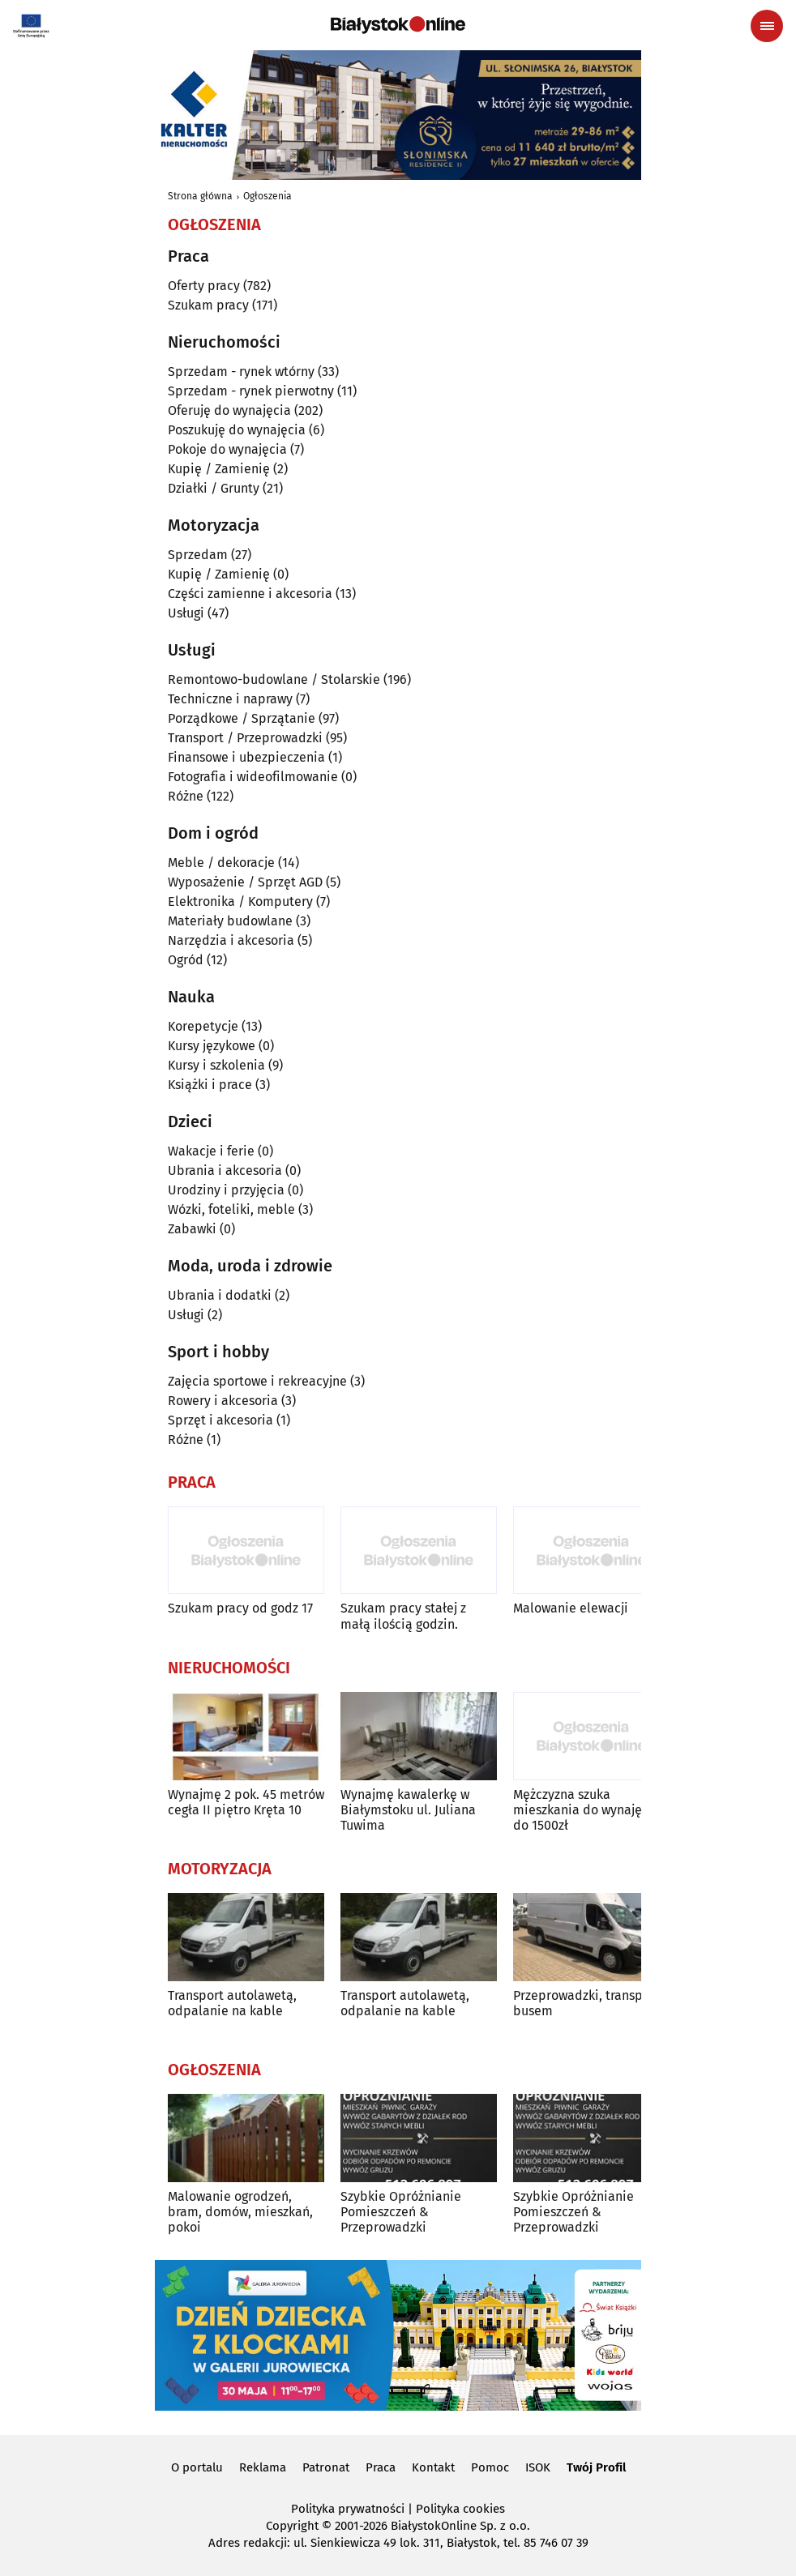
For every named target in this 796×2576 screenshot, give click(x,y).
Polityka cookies (460, 2508)
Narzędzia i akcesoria (231, 940)
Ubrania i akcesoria (225, 1170)
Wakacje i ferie (211, 1151)
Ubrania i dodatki (220, 1295)
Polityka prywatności (347, 2508)
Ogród (185, 960)
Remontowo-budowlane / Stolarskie (274, 679)
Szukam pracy (208, 305)
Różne (185, 796)
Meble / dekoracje (221, 862)
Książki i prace (210, 1084)
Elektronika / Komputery (240, 901)
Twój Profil (596, 2467)
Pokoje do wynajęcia (227, 449)
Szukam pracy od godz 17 (240, 1608)
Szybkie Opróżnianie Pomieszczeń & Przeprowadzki (400, 2212)
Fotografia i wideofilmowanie (253, 776)
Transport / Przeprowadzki (245, 737)
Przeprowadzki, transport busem (586, 2003)
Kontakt (433, 2467)
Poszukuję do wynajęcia (237, 430)
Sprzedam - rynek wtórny (241, 371)
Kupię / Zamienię (219, 468)
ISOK (537, 2467)
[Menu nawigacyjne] (767, 26)
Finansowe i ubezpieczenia (246, 757)
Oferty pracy (204, 285)
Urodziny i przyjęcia (226, 1190)
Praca (381, 2467)
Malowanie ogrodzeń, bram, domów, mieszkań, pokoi (240, 2212)
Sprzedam (198, 554)
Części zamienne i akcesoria (250, 593)
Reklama (262, 2467)
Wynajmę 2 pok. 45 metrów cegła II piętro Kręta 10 (246, 1802)
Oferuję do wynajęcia (229, 410)
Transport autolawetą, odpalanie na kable (232, 2003)
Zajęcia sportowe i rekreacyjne (257, 1381)
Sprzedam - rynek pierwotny (251, 391)
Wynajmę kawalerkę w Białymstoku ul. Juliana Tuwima (408, 1810)
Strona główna (200, 196)
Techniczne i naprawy (230, 699)
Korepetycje (203, 1026)
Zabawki (192, 1229)
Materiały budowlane (230, 921)
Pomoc (490, 2467)
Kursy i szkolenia (216, 1065)
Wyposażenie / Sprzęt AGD (245, 882)
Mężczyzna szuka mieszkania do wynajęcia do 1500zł (586, 1810)
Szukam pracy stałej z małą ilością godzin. (403, 1615)
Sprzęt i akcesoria (220, 1420)
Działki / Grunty (213, 488)
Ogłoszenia (267, 196)
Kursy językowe (211, 1045)
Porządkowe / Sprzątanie (241, 718)
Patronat (325, 2467)
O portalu (197, 2467)
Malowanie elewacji (570, 1608)
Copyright (292, 2525)
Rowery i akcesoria (223, 1400)
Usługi (186, 613)
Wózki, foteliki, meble (231, 1209)
